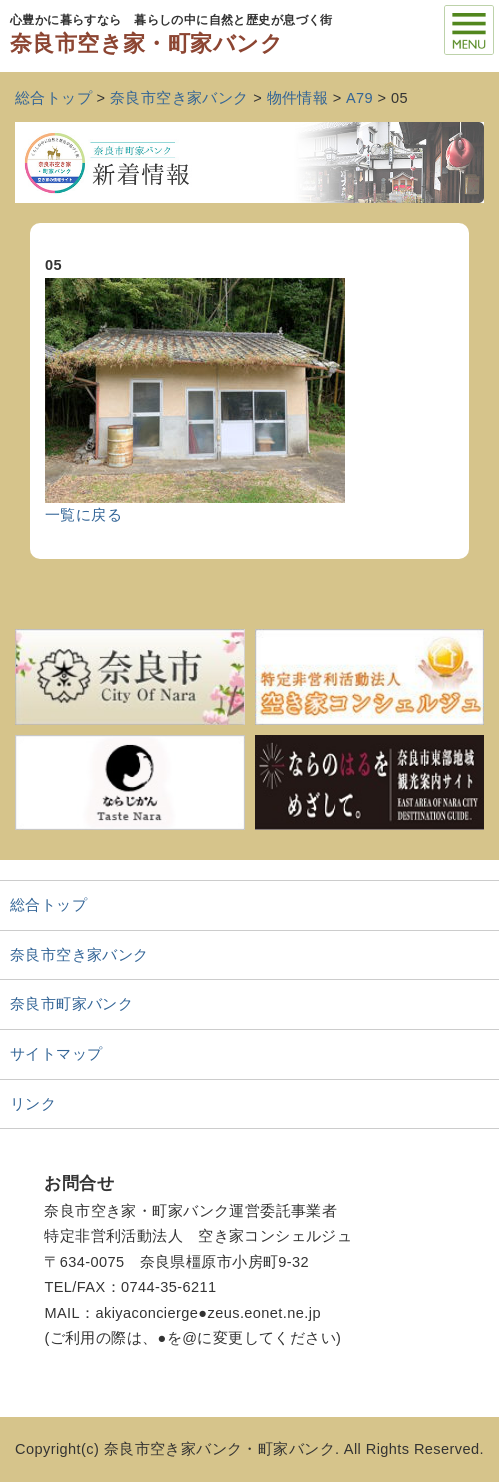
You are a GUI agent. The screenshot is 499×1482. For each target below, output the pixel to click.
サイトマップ (56, 1054)
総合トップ (48, 905)
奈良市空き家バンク (79, 955)
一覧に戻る (83, 515)
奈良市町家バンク (71, 1004)
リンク (33, 1104)
